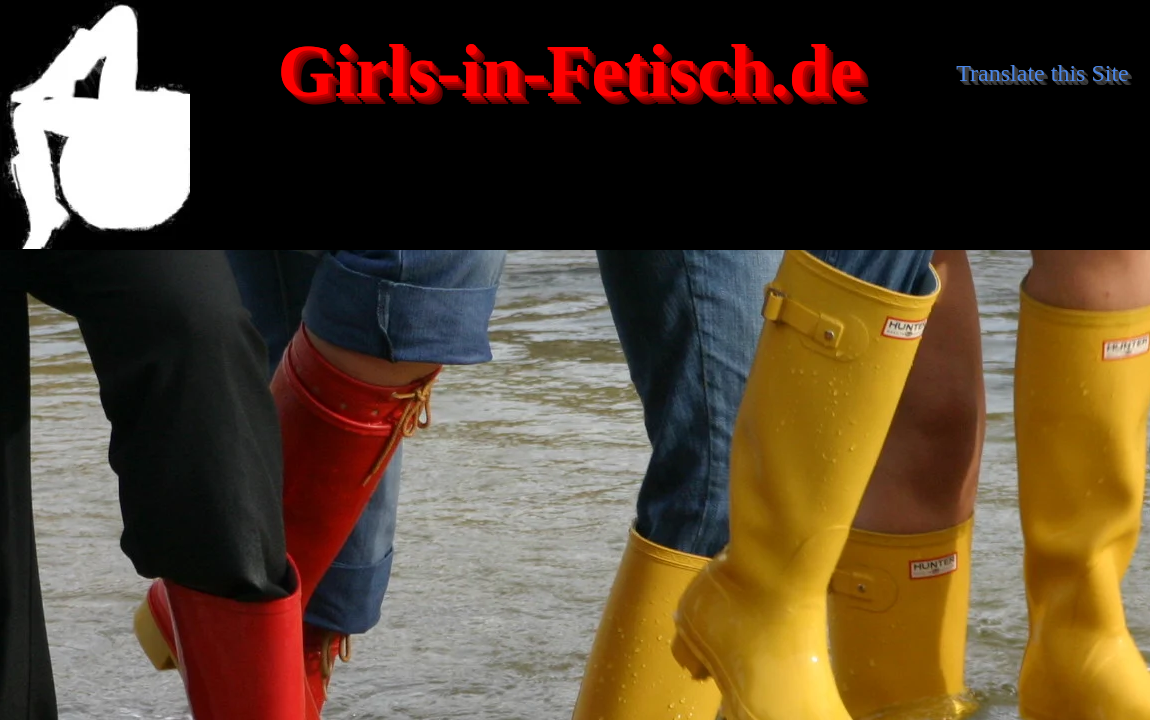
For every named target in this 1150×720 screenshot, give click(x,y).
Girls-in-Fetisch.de (570, 71)
